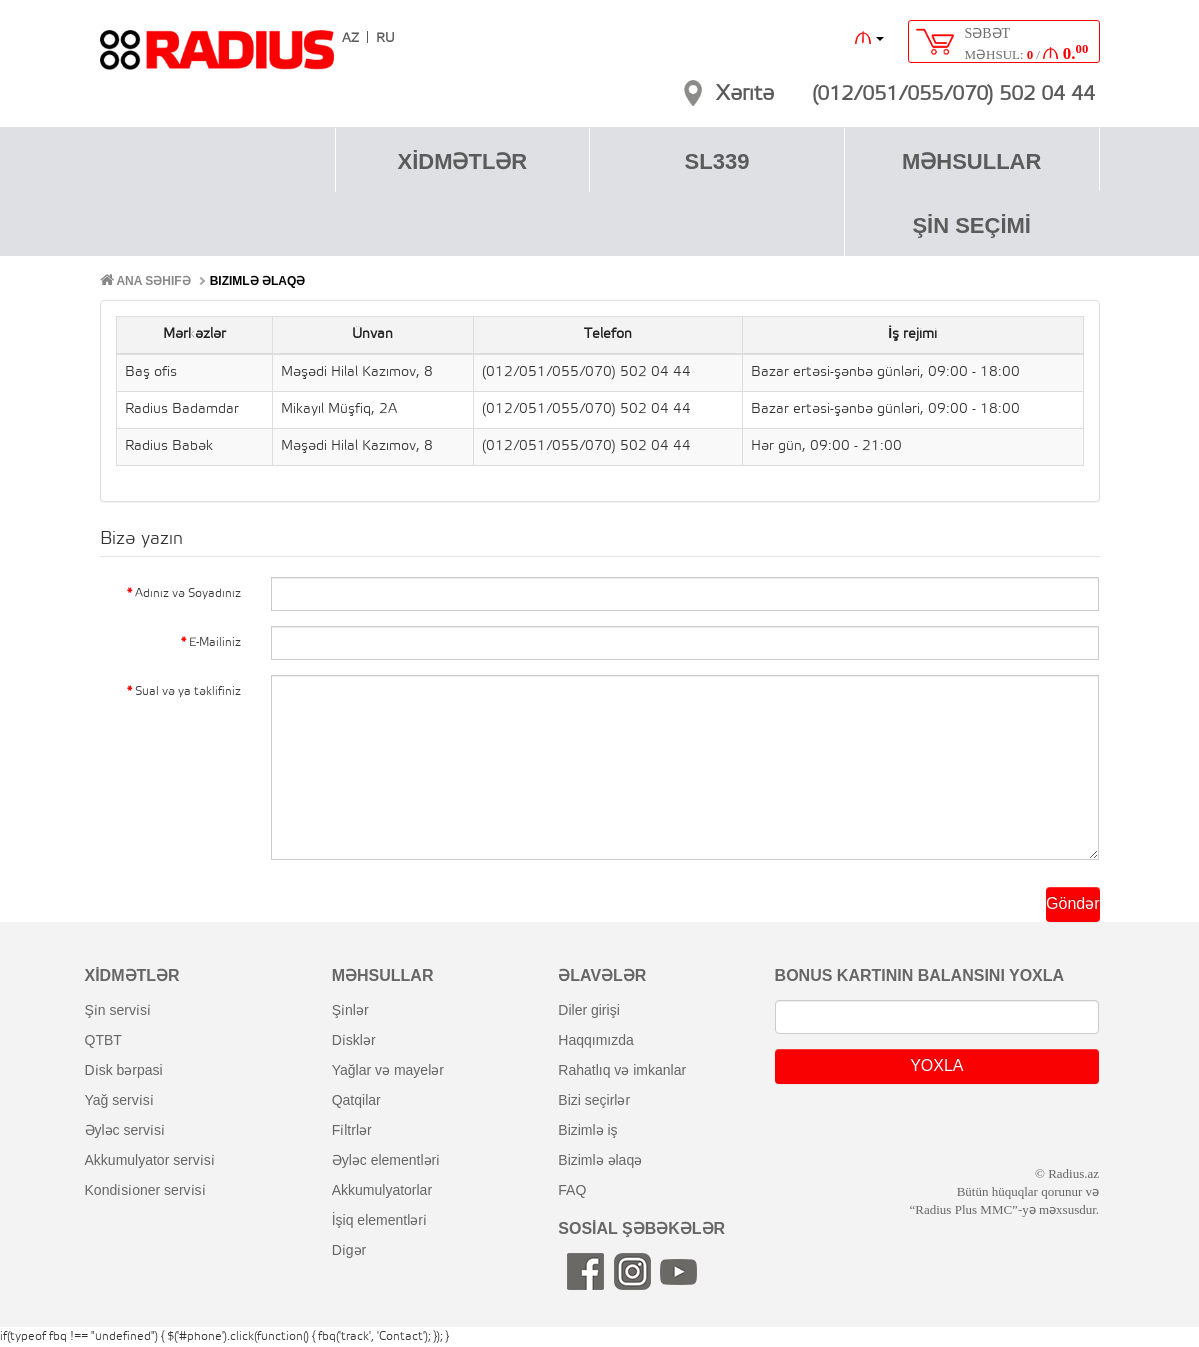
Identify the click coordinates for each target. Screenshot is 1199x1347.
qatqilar (356, 1100)
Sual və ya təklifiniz (188, 691)
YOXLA (936, 1065)
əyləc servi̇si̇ (125, 1130)
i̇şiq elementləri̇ (379, 1220)
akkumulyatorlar (382, 1190)
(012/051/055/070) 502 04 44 (953, 95)
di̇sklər (354, 1040)
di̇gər (349, 1250)
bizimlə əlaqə (600, 1160)
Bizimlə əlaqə (258, 281)
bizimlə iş (587, 1130)
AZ (350, 38)
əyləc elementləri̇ (386, 1160)
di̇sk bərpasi (124, 1070)
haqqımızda (596, 1040)
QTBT (103, 1040)
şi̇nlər (350, 1010)
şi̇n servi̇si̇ (118, 1010)
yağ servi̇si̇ (119, 1100)
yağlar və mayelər (388, 1070)
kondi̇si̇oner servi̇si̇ (145, 1190)
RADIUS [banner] (217, 59)
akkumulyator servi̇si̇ (150, 1160)
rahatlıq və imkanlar (622, 1070)
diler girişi (588, 1010)
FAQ (572, 1190)
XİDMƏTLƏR (462, 161)
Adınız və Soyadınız (188, 593)
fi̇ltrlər (352, 1130)
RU (385, 38)
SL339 (717, 161)
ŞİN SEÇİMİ (971, 225)
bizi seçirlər (594, 1100)
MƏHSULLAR (971, 161)
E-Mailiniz (215, 642)
